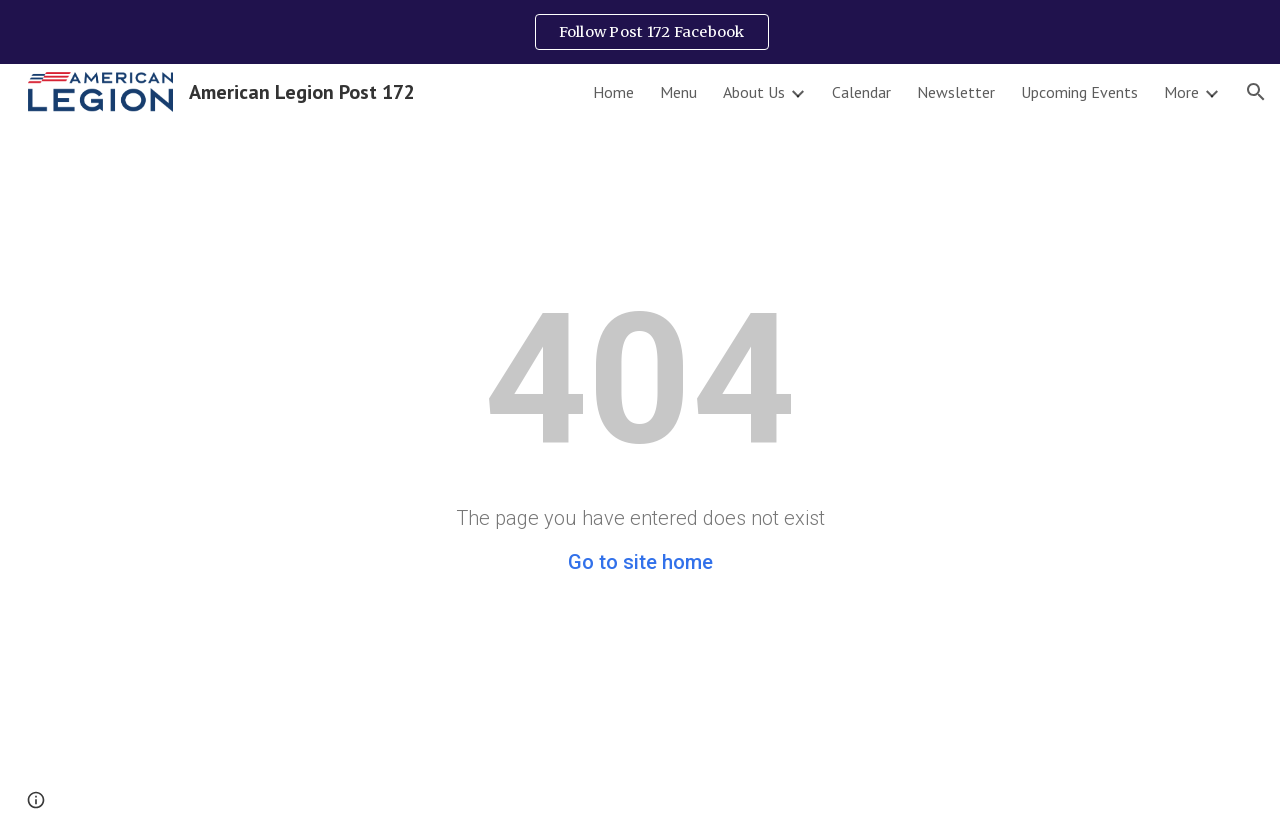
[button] (1256, 92)
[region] (640, 32)
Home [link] (613, 92)
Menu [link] (678, 92)
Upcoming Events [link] (1079, 92)
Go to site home (640, 562)
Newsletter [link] (956, 92)
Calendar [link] (861, 92)
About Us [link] (754, 92)
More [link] (1181, 92)
